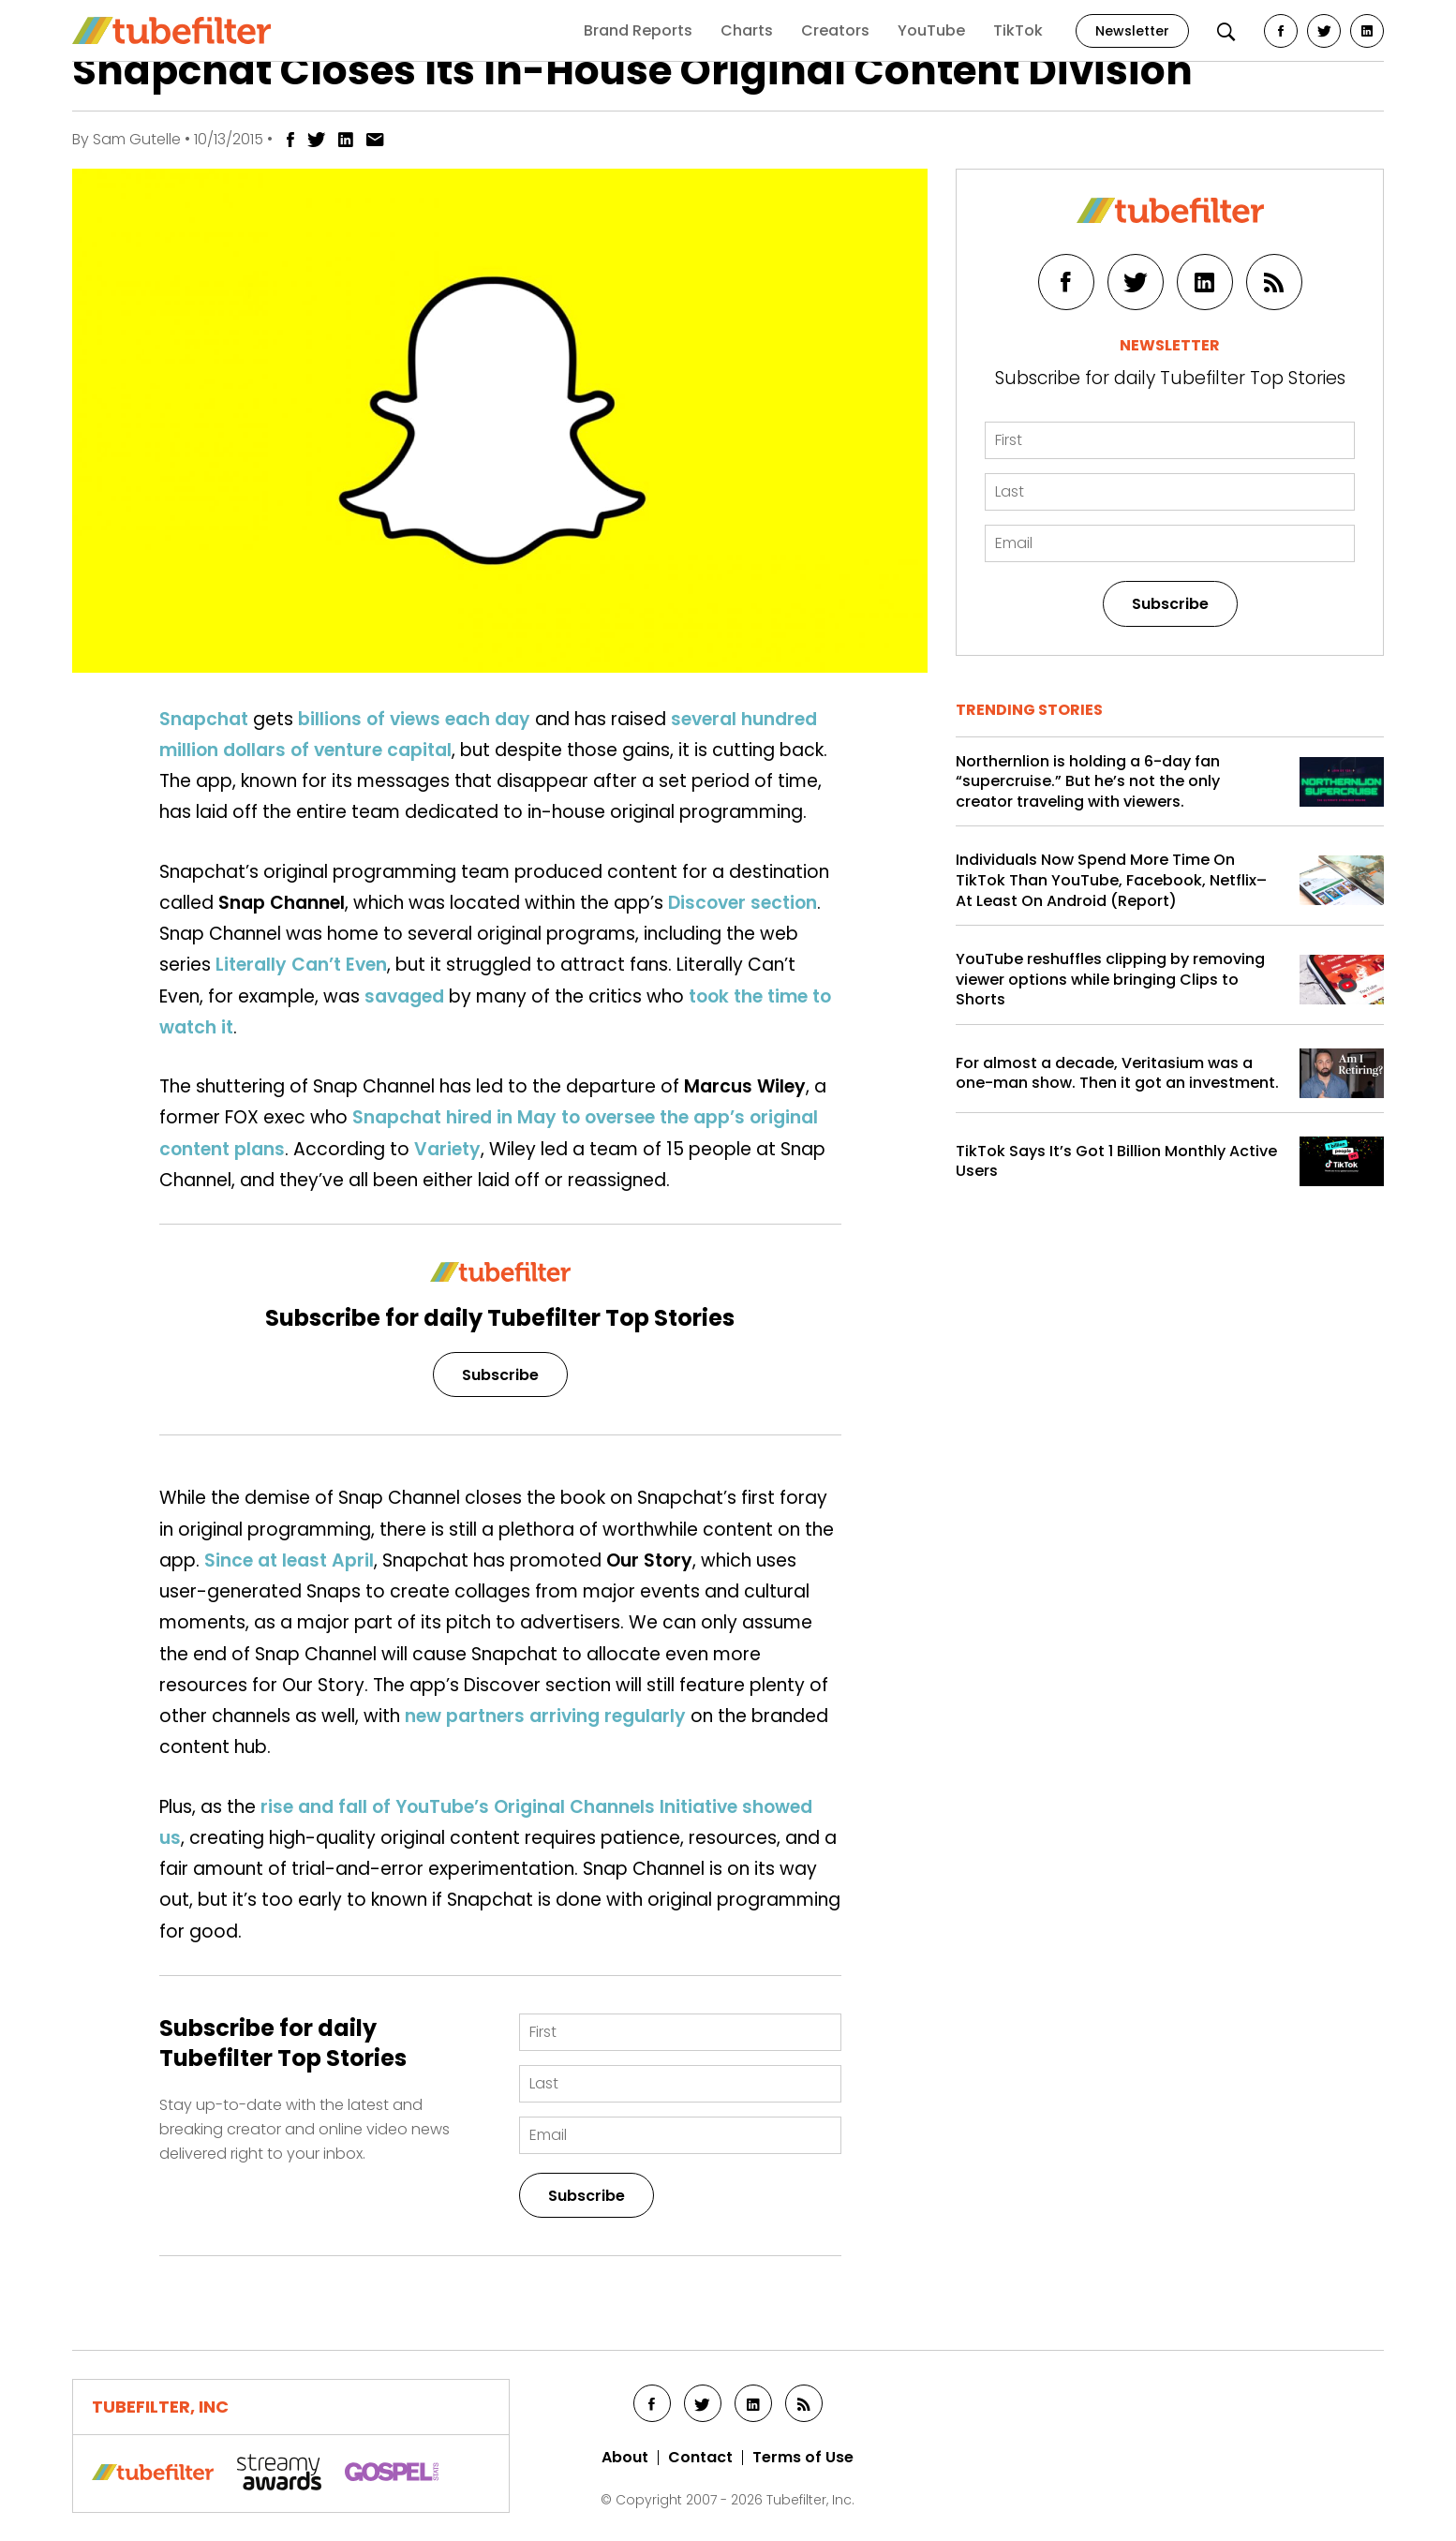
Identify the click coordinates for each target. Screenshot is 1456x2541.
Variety (447, 1149)
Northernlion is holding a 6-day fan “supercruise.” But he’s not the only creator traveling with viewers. (1088, 781)
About (625, 2457)
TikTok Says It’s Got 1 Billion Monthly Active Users (1116, 1161)
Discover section (742, 902)
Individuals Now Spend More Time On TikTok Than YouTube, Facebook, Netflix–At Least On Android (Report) (1111, 880)
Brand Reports (638, 30)
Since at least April (289, 1560)
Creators (835, 30)
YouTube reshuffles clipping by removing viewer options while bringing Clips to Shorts (1110, 979)
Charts (747, 30)
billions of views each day (414, 719)
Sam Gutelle (137, 139)
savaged (404, 996)
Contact (700, 2457)
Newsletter (1132, 31)
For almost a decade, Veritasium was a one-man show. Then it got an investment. (1117, 1073)
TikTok (1018, 30)
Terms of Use (803, 2457)
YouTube (931, 30)
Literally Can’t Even (301, 964)
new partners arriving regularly (545, 1716)
